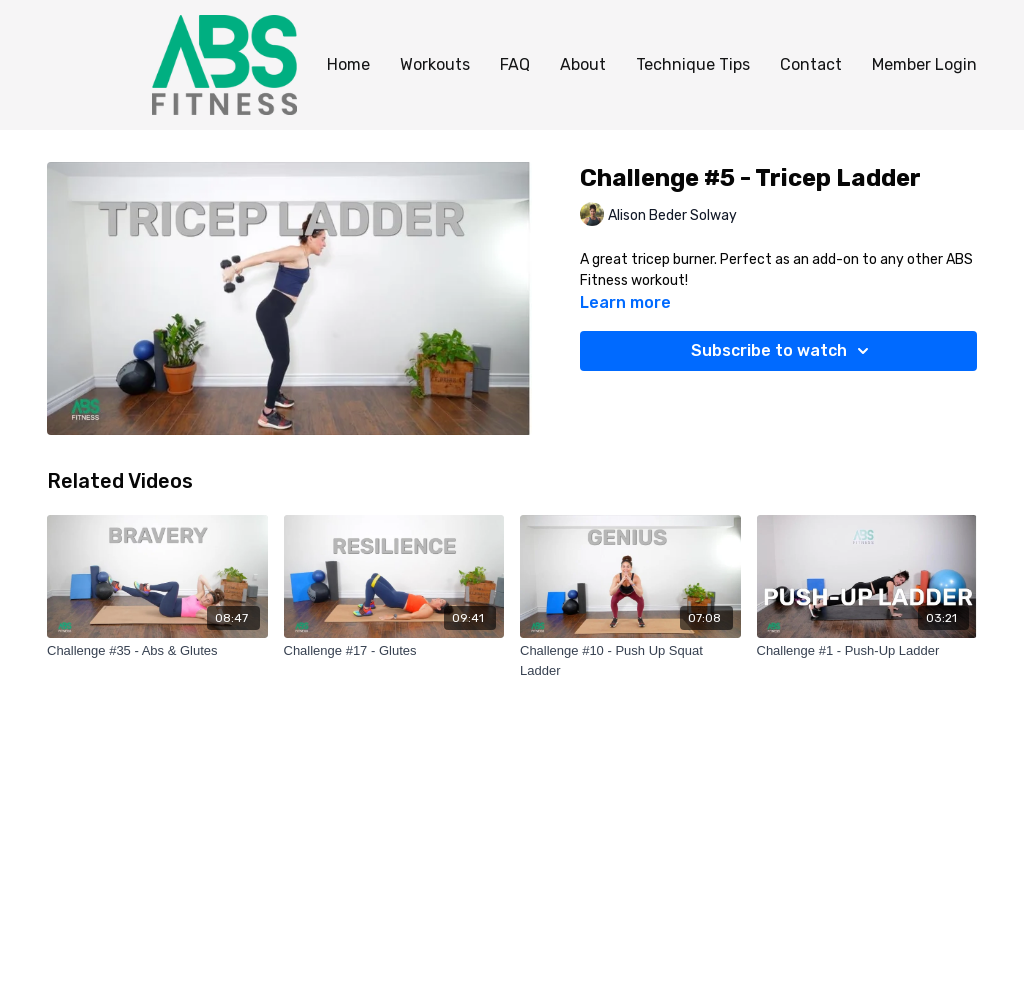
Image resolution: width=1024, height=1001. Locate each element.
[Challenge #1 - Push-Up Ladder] (867, 651)
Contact (811, 64)
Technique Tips (693, 64)
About (583, 64)
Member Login (924, 64)
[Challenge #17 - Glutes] (394, 651)
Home (348, 64)
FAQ (515, 64)
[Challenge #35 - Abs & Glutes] (157, 651)
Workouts (435, 64)
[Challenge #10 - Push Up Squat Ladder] (630, 660)
